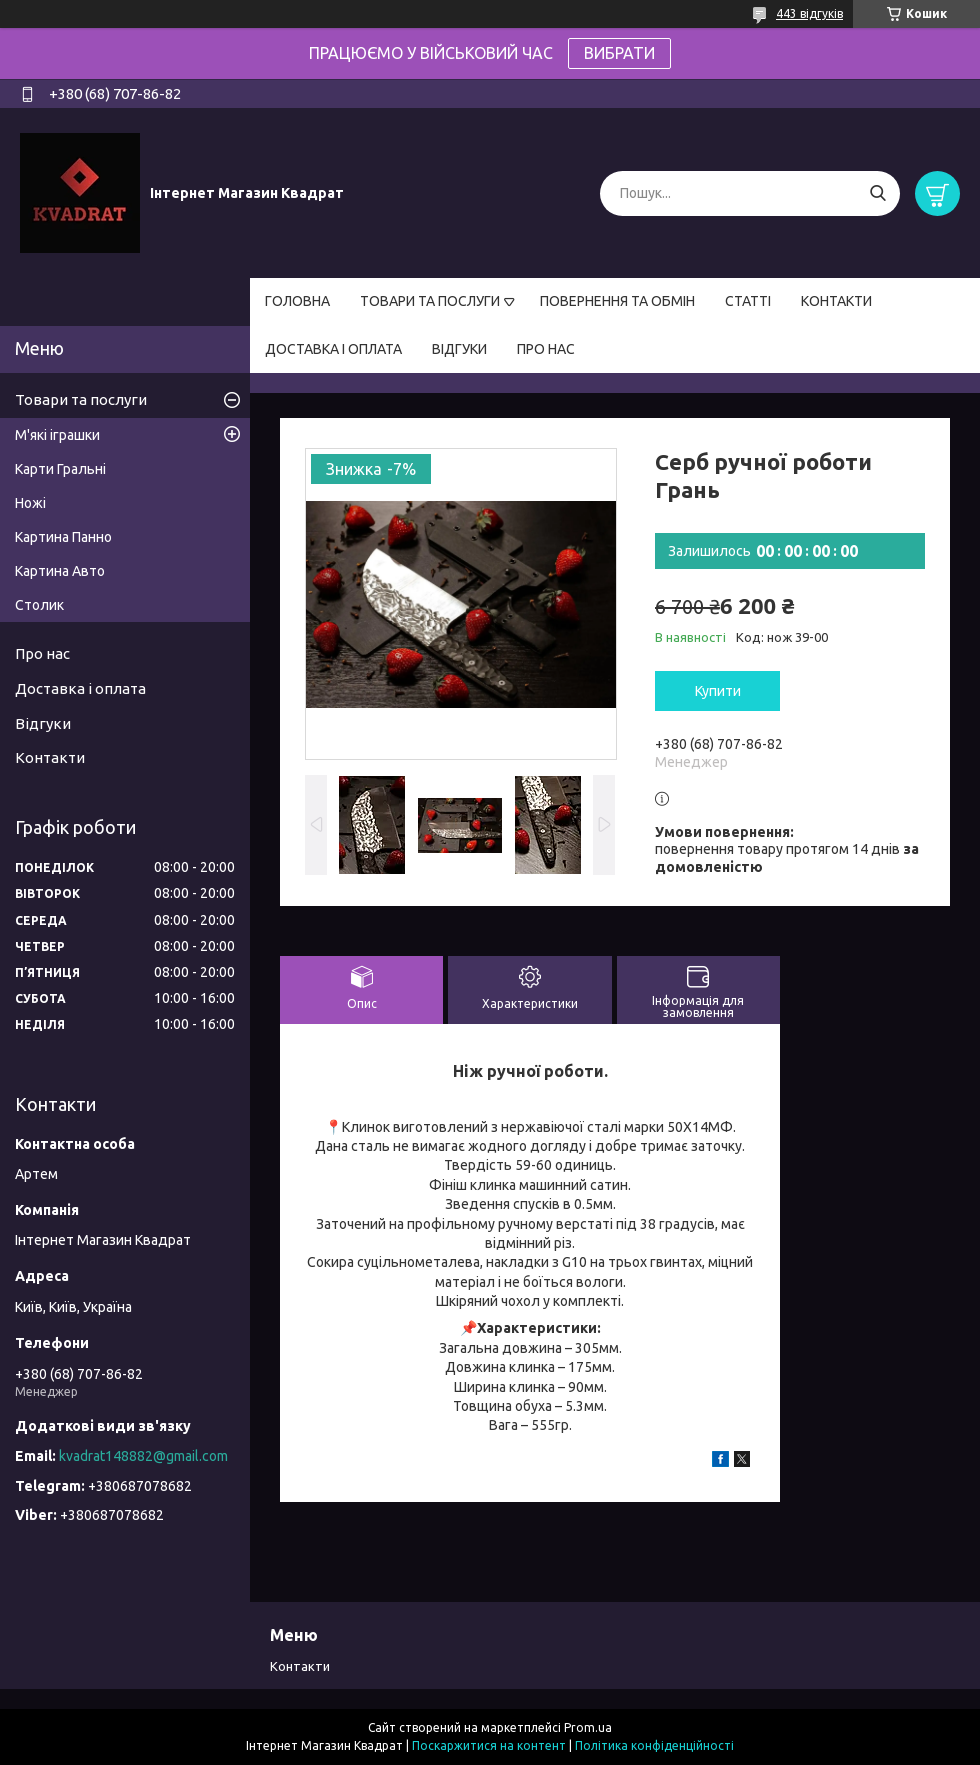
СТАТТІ (748, 301)
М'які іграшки (57, 435)
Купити (718, 691)
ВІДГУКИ (459, 349)
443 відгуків (809, 13)
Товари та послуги (81, 399)
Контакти (50, 757)
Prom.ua (588, 1727)
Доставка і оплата (80, 688)
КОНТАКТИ (836, 301)
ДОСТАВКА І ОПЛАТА (333, 349)
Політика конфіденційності (654, 1745)
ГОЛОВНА (297, 301)
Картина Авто (60, 571)
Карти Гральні (60, 469)
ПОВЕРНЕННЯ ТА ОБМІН (617, 301)
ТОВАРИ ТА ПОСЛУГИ (430, 301)
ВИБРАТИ (619, 53)
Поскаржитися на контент (489, 1745)
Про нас (42, 653)
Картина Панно (63, 537)
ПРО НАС (546, 349)
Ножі (30, 503)
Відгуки (43, 723)
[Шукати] (877, 193)
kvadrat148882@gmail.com (143, 1456)
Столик (39, 605)
